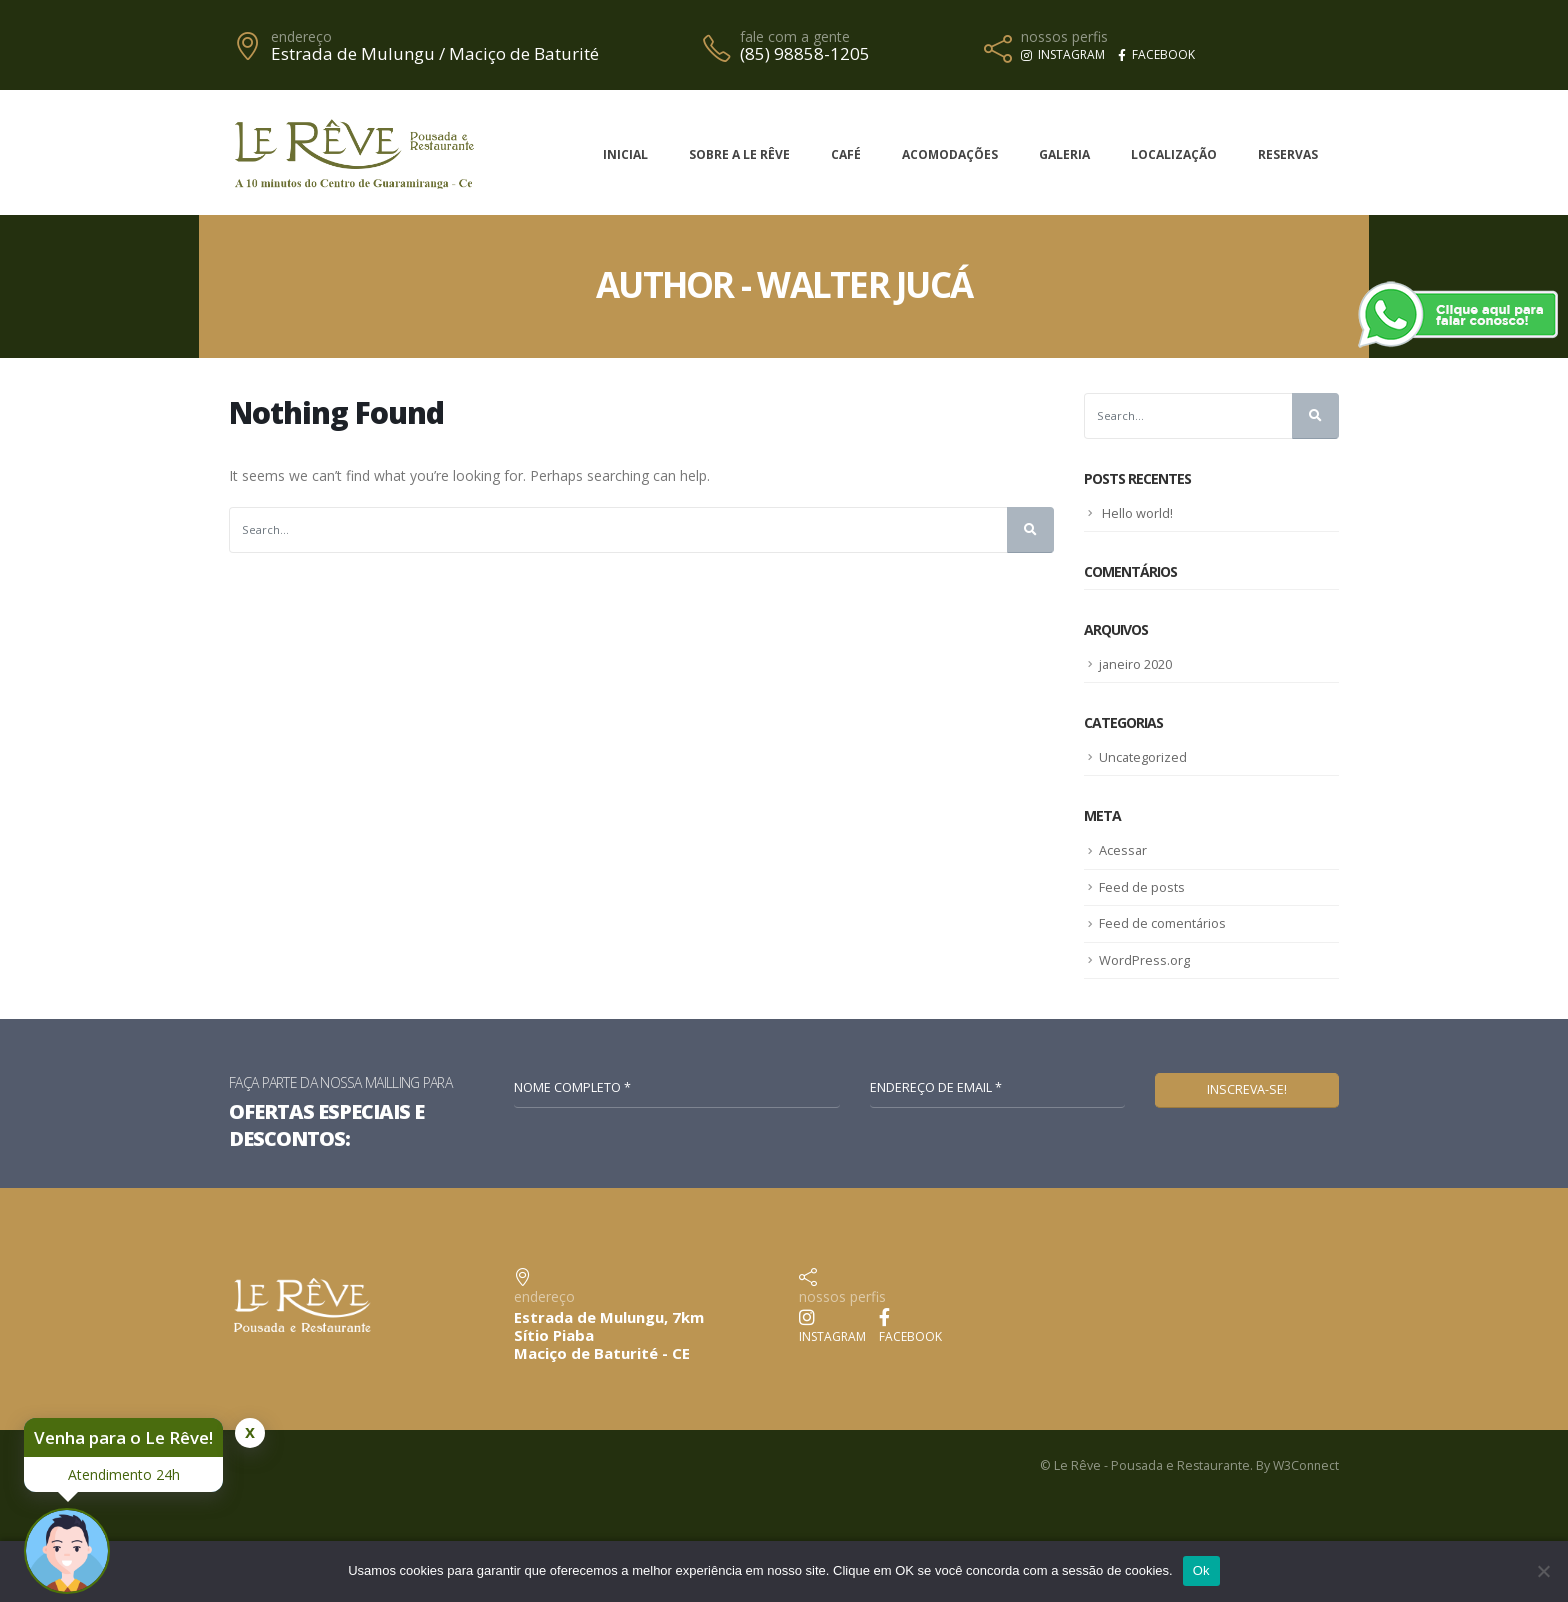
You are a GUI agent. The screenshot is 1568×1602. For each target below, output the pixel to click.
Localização (1174, 154)
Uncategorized (1143, 757)
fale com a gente (795, 37)
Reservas (1288, 154)
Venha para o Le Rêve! (123, 1437)
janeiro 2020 (1136, 664)
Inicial (625, 154)
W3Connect (1304, 1465)
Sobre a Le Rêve (739, 154)
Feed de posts (1142, 886)
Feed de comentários (1163, 923)
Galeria (1064, 154)
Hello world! (1137, 513)
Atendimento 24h (124, 1474)
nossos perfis (1064, 37)
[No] (1543, 1571)
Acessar (1123, 850)
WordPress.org (1144, 959)
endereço (301, 37)
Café (846, 154)
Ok (1201, 1570)
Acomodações (950, 154)
